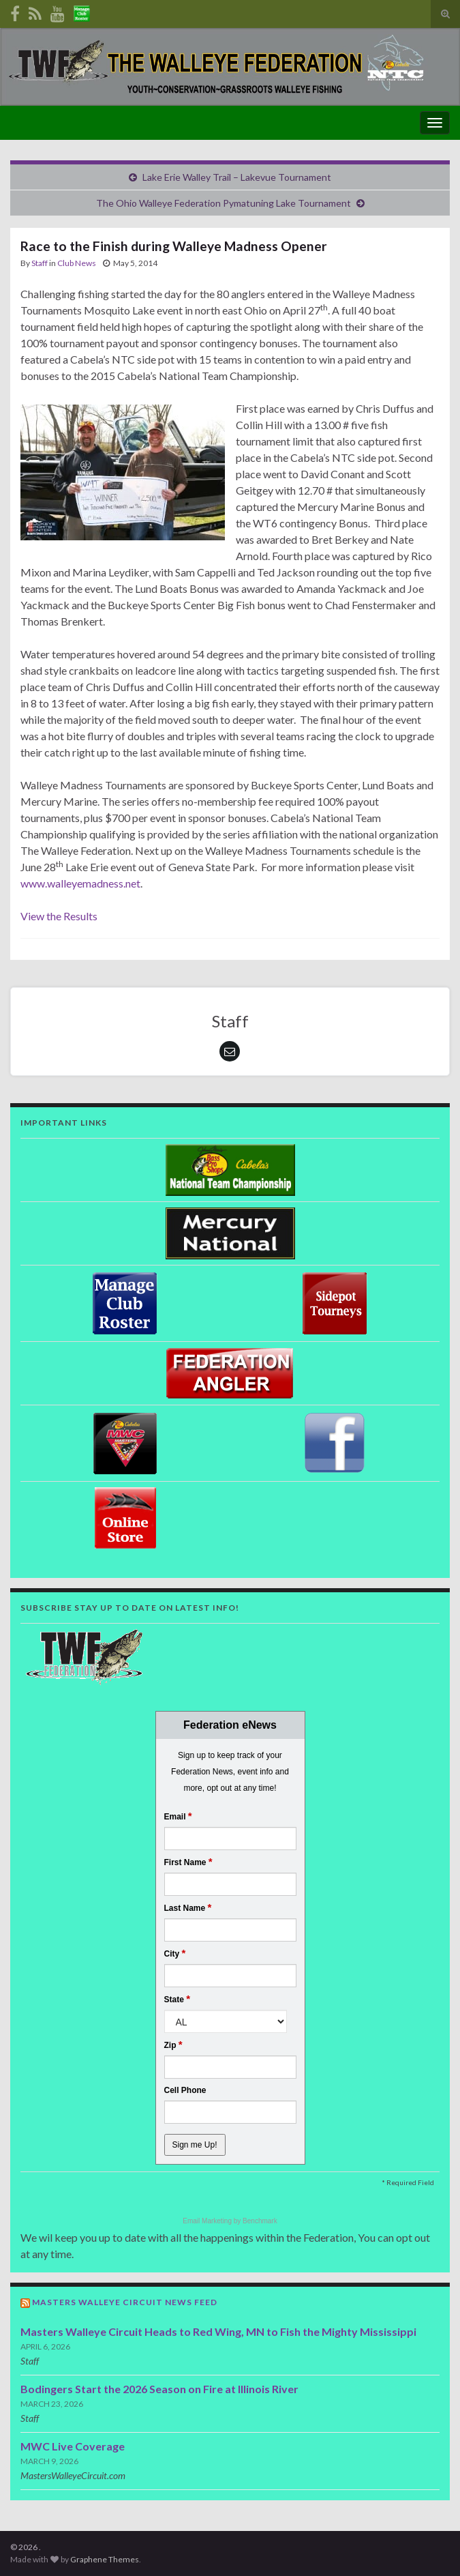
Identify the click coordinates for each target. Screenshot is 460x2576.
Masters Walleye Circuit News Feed (124, 2302)
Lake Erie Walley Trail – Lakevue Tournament (236, 177)
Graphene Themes (104, 2559)
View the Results (58, 915)
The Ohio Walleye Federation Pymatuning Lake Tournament (223, 203)
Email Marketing (208, 2221)
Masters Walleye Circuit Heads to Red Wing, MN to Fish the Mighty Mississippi (218, 2331)
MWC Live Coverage (72, 2446)
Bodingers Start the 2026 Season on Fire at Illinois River (159, 2388)
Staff (39, 263)
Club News (76, 263)
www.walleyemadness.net (80, 883)
